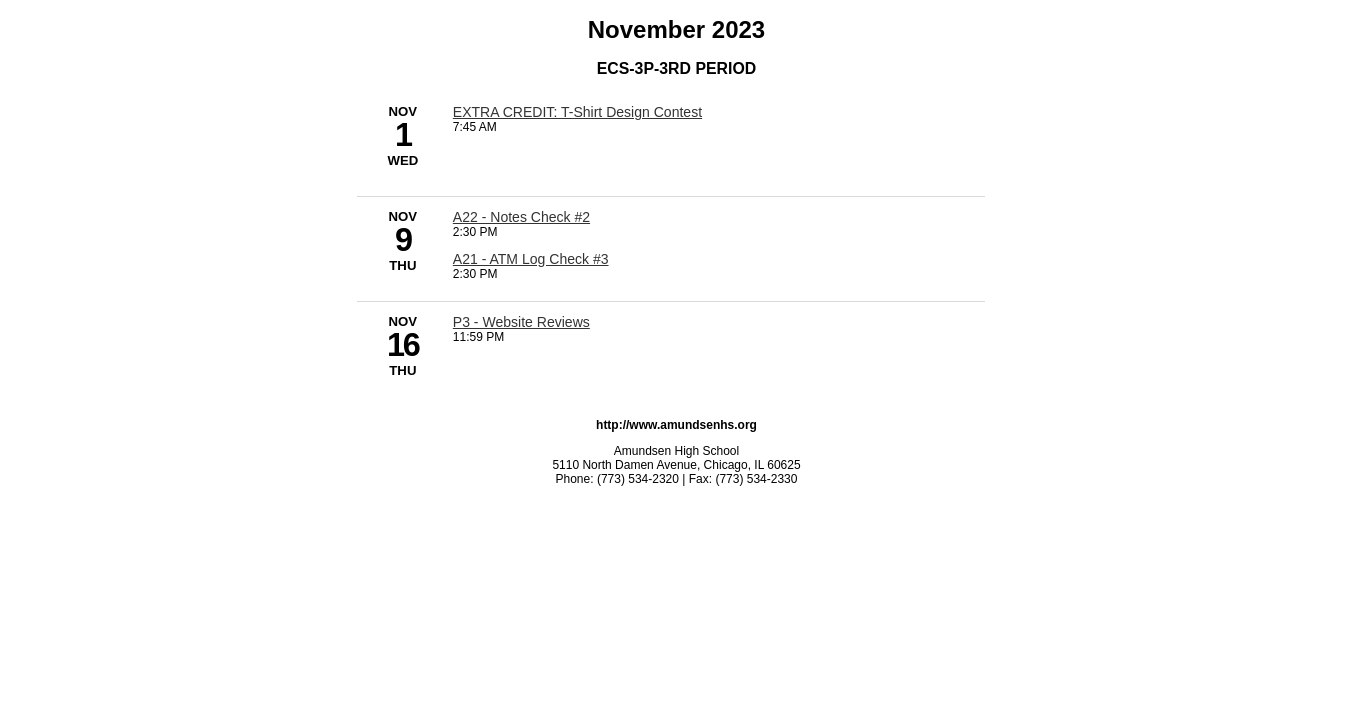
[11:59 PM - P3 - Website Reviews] (521, 322)
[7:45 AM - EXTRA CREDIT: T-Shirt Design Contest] (577, 112)
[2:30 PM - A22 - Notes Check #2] (521, 217)
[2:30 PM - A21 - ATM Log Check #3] (531, 259)
